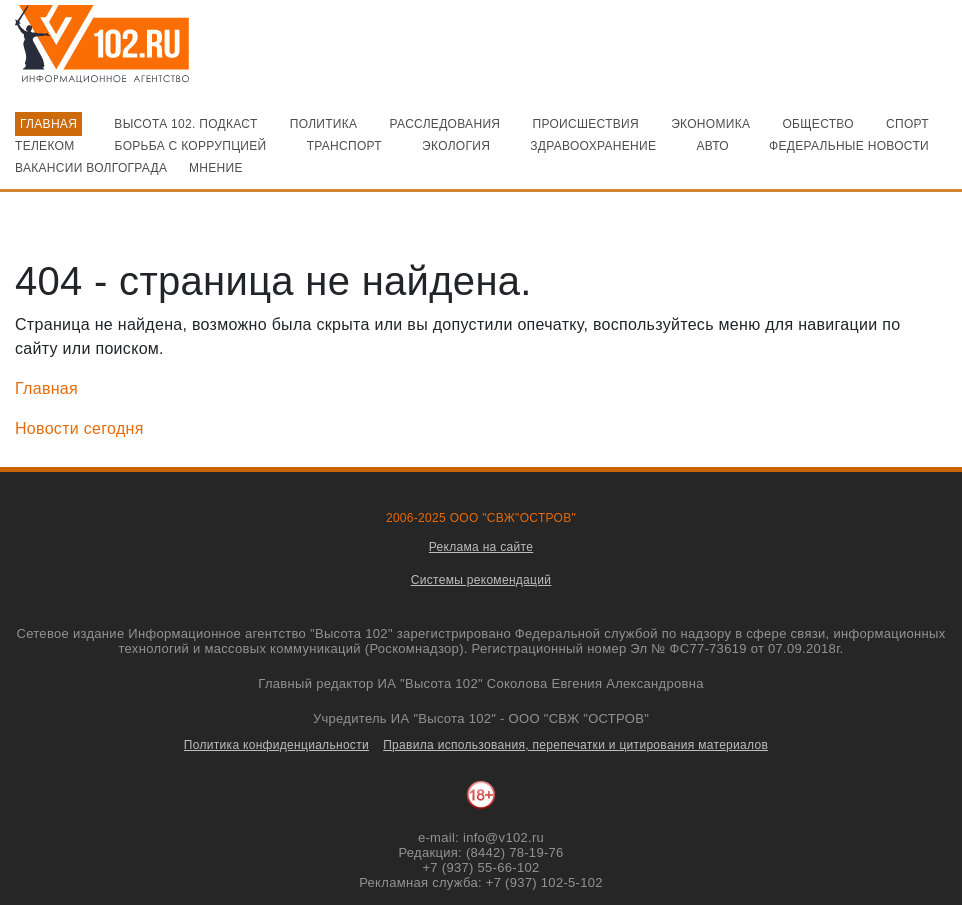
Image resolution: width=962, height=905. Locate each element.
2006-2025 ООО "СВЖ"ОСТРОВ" (481, 518)
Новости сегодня (79, 428)
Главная (46, 388)
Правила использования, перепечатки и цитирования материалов (575, 745)
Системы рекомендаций (481, 580)
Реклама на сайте (481, 547)
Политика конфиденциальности (276, 745)
